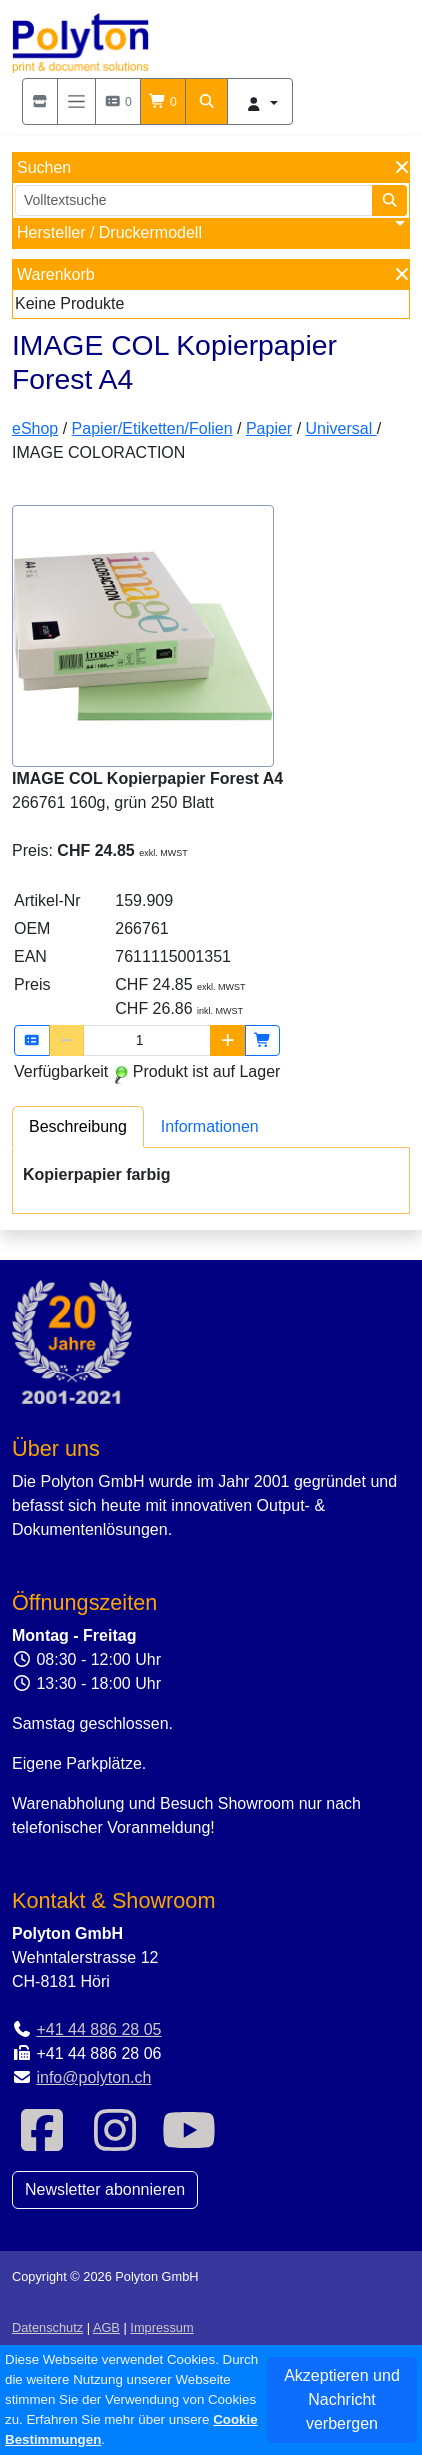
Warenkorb (56, 274)
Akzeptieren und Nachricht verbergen (342, 2399)
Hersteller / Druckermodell (109, 232)
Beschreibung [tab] (78, 1126)
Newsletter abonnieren (105, 2189)
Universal (341, 428)
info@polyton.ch (93, 2077)
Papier (269, 428)
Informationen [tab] (210, 1126)
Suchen (44, 167)
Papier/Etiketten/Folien (152, 428)
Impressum (161, 2327)
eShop (35, 428)
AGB (106, 2327)
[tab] (78, 1126)
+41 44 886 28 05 (98, 2029)
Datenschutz (47, 2327)
